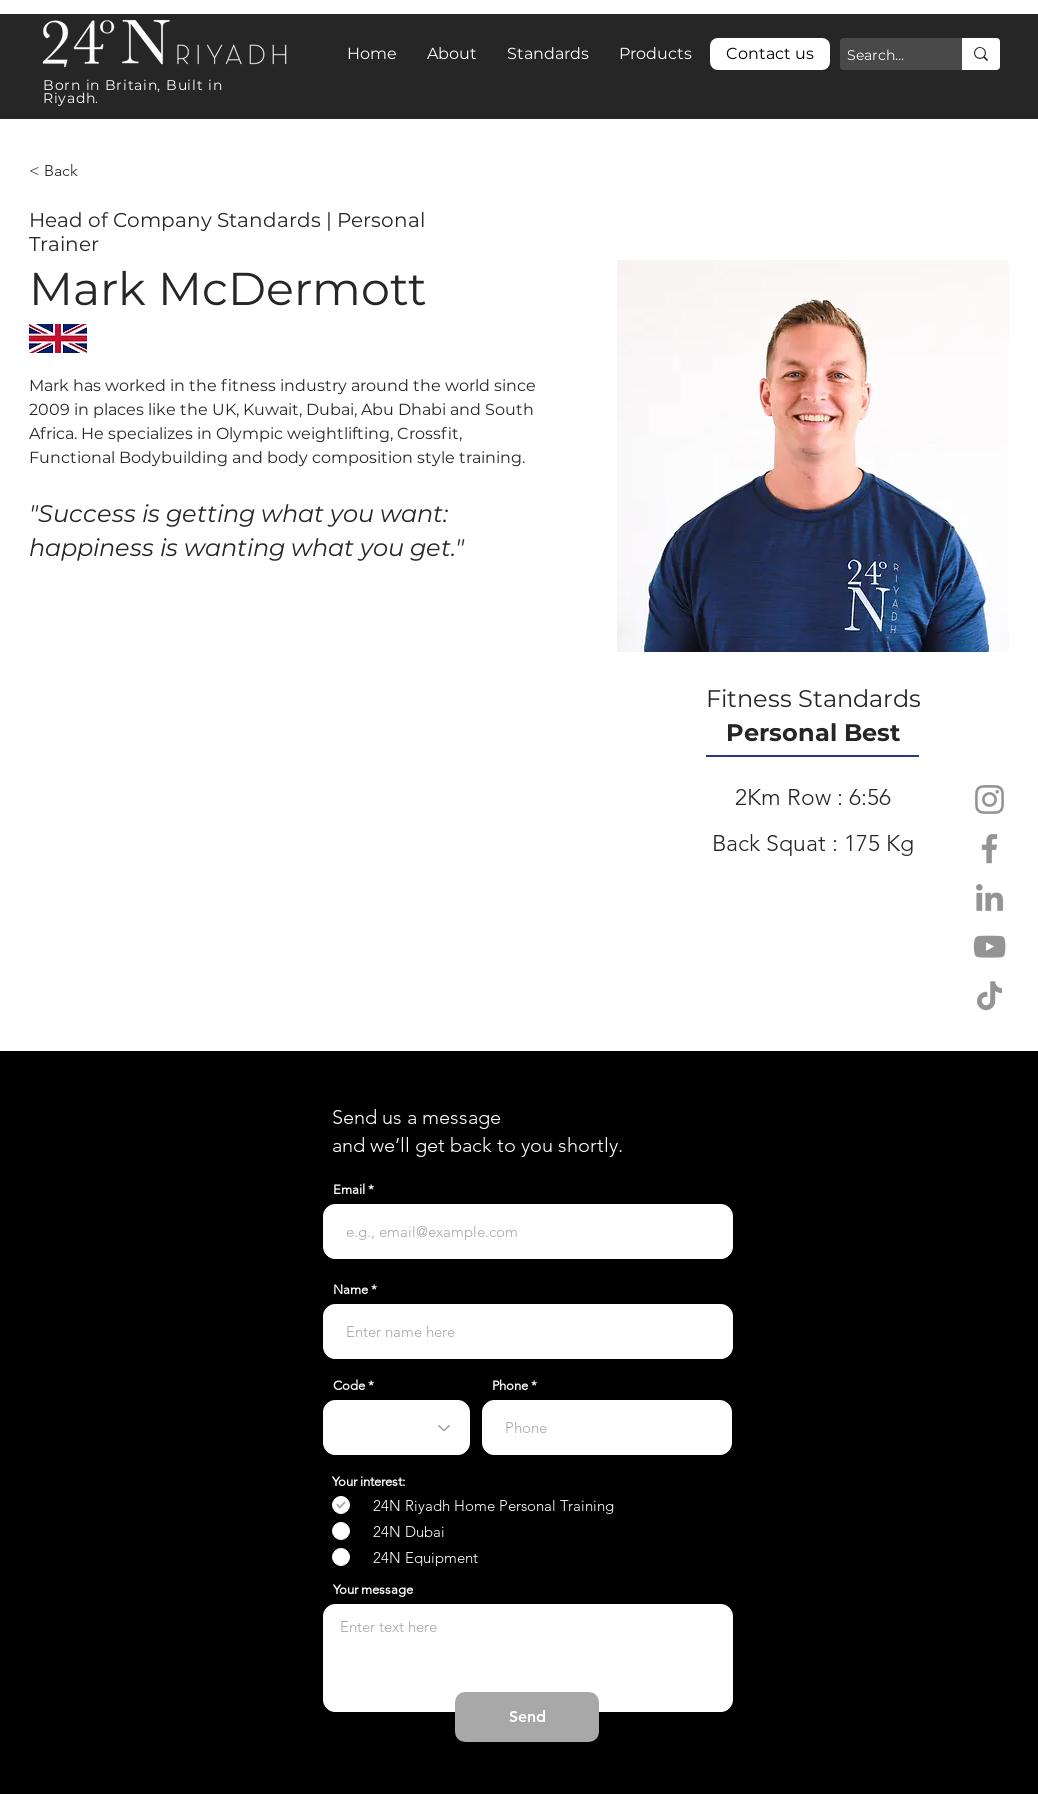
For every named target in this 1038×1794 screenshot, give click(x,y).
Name (350, 1289)
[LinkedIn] (989, 897)
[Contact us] (770, 54)
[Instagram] (989, 799)
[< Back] (68, 171)
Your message (373, 1589)
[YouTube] (989, 946)
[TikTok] (989, 995)
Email (349, 1189)
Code (349, 1385)
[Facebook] (989, 848)
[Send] (527, 1717)
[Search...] (883, 56)
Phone (510, 1385)
